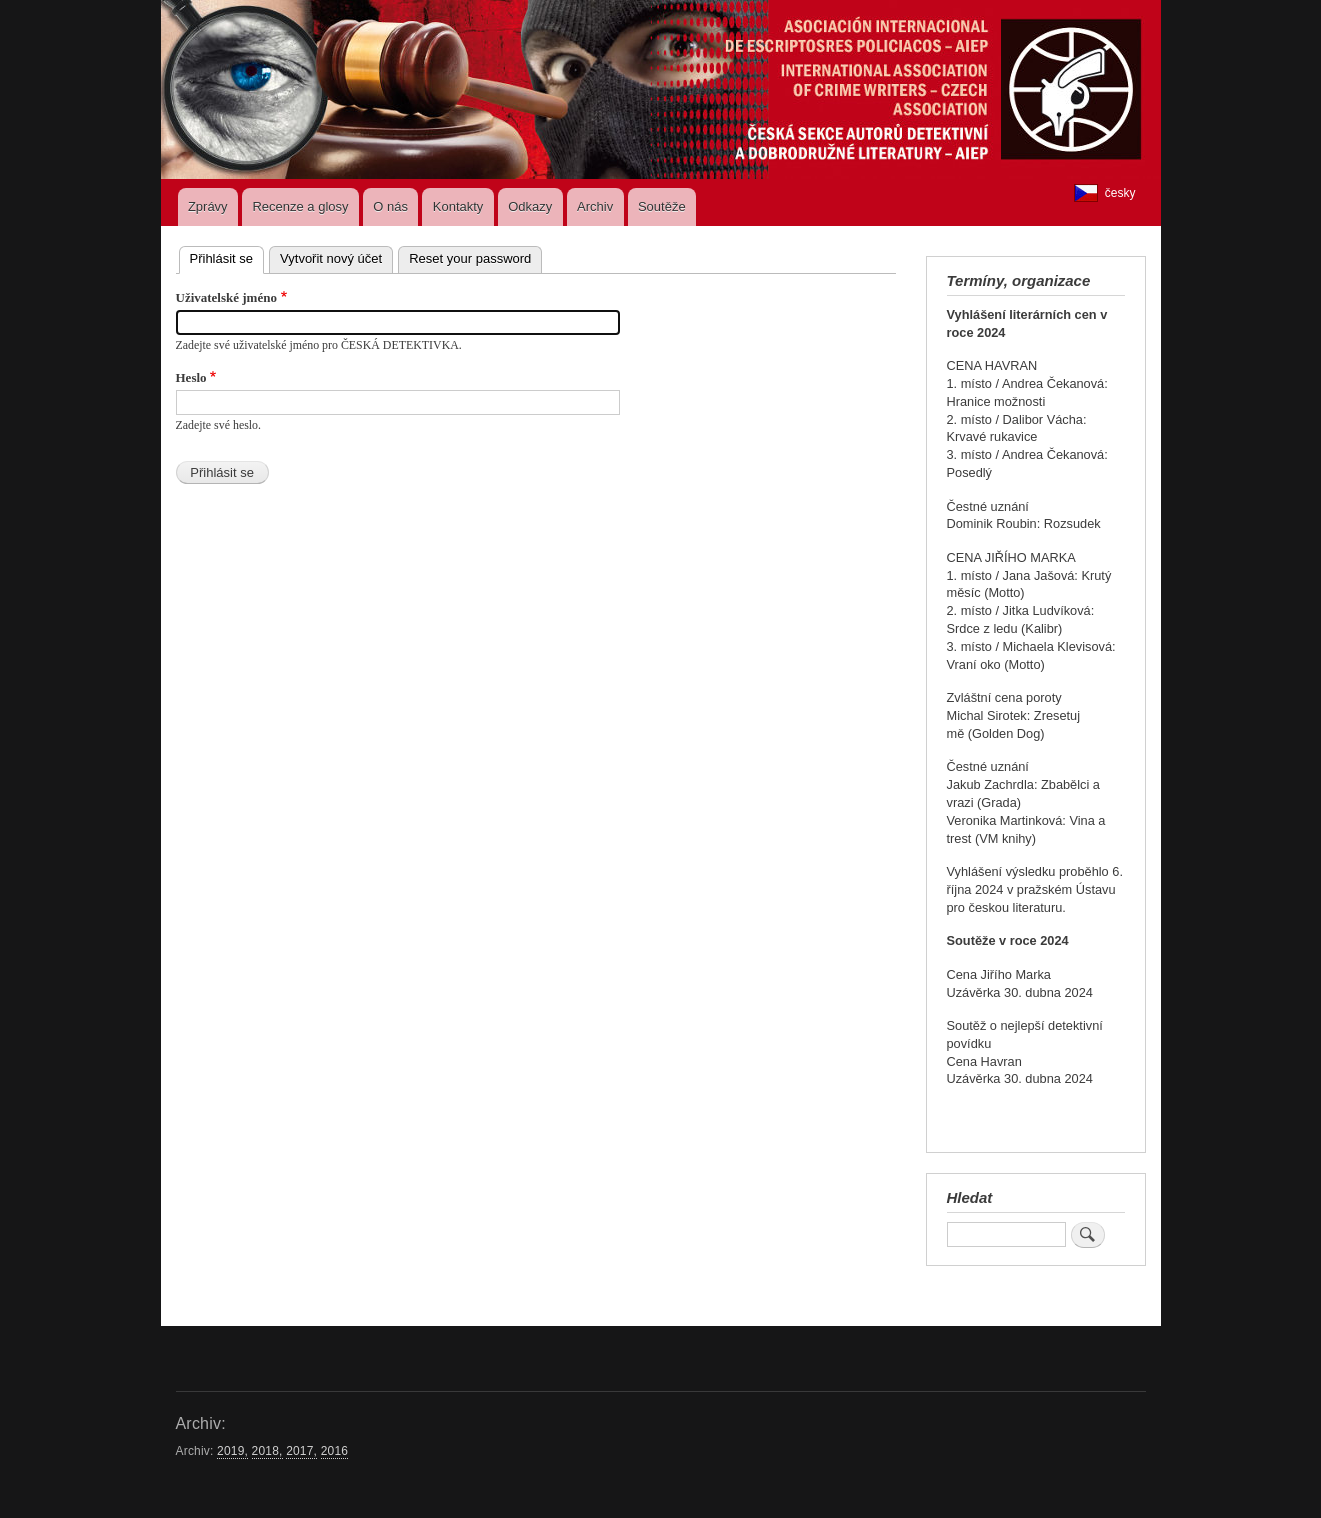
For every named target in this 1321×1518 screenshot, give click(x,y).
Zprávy (208, 206)
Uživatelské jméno (226, 297)
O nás (390, 206)
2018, (267, 1451)
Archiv (595, 206)
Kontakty (458, 206)
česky (1104, 193)
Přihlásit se (227, 256)
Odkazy (530, 206)
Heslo (191, 377)
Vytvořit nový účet (331, 258)
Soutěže (662, 206)
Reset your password (470, 258)
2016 (334, 1451)
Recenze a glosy (300, 206)
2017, (301, 1451)
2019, (232, 1451)
